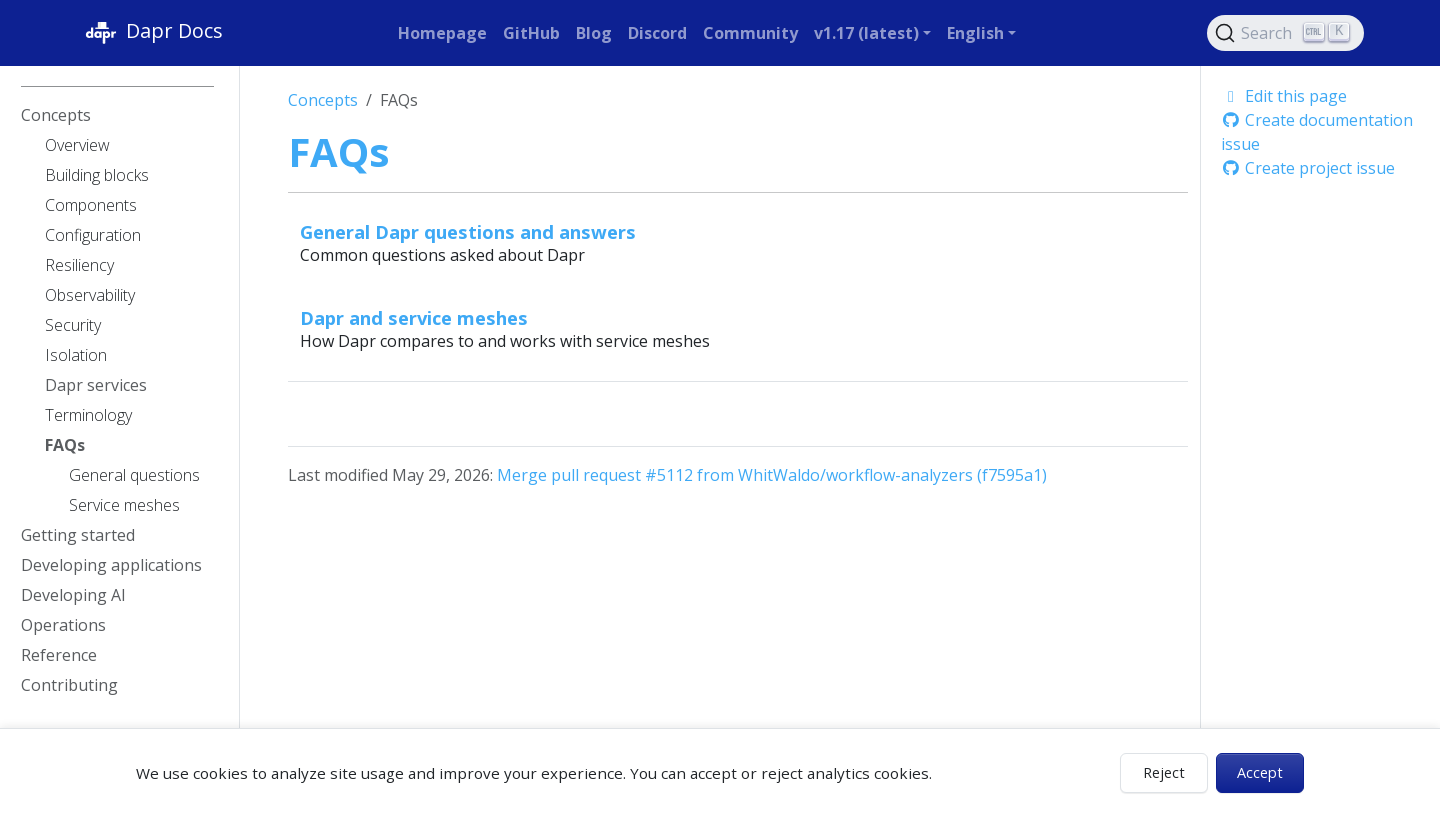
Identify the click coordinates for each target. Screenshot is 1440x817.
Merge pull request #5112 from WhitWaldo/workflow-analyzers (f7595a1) (772, 475)
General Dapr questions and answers (468, 231)
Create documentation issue (1317, 132)
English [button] (975, 33)
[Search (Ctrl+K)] (1286, 33)
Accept (1260, 772)
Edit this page (1284, 96)
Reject (1164, 772)
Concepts (323, 100)
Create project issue (1308, 168)
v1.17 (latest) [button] (866, 33)
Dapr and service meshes (414, 317)
